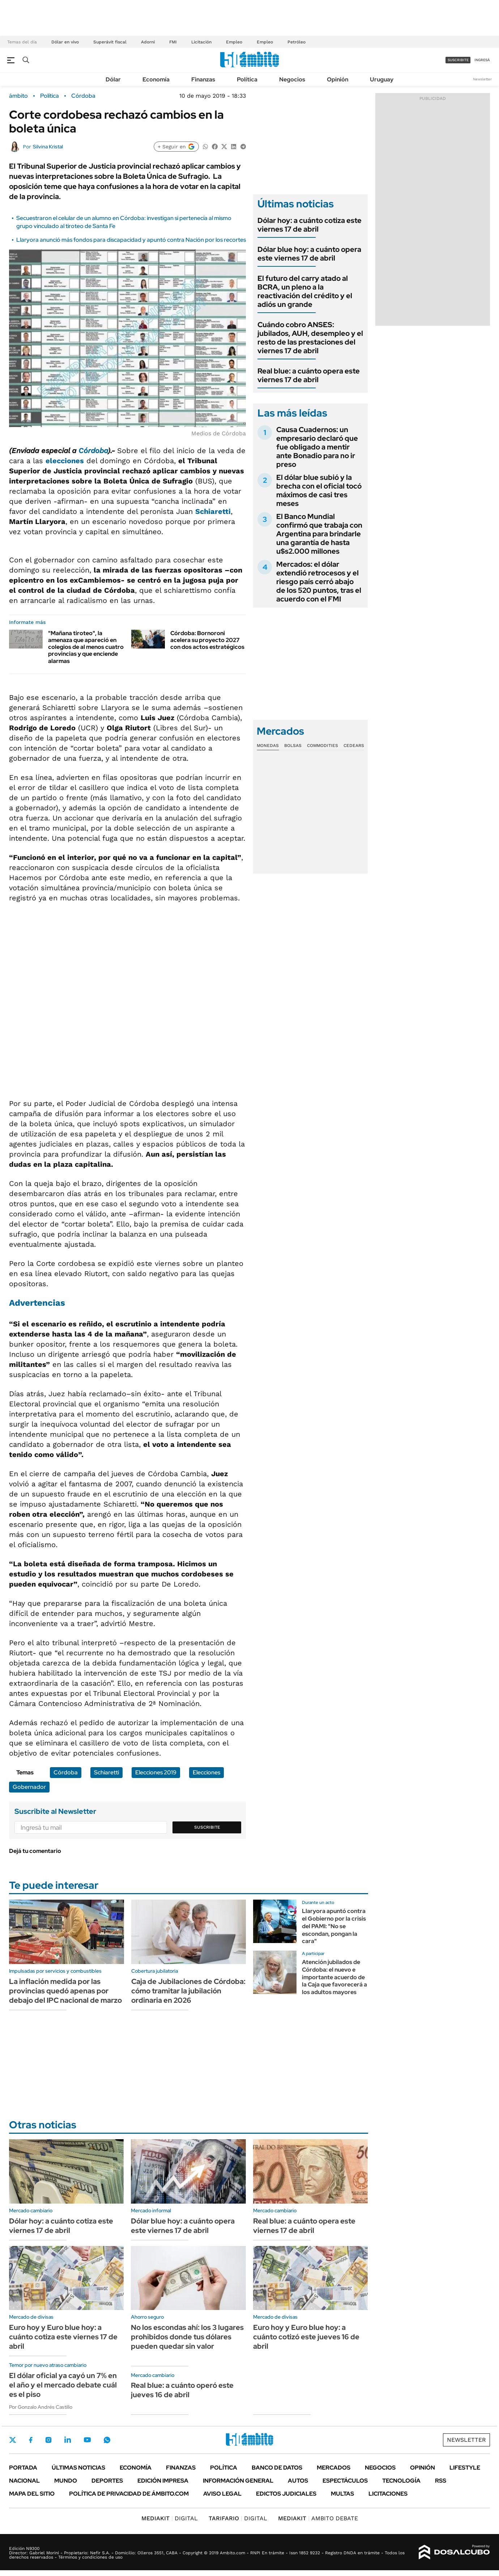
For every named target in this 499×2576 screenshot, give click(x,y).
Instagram (48, 2440)
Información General (238, 2480)
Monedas (268, 745)
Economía (156, 79)
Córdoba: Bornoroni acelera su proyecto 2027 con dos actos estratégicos (207, 640)
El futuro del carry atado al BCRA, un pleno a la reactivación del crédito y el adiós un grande (304, 291)
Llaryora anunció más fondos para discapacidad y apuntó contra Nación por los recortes (131, 240)
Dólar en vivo (65, 42)
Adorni (148, 42)
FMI (173, 42)
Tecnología (401, 2480)
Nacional (24, 2480)
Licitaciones (388, 2493)
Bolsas (293, 745)
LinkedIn (67, 2440)
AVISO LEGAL (222, 2493)
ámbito (18, 96)
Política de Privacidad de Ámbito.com (129, 2493)
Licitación (201, 42)
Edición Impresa (162, 2480)
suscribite (458, 60)
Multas (342, 2493)
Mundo (65, 2480)
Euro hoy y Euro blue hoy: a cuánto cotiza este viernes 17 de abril (63, 2337)
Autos (298, 2480)
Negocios (292, 79)
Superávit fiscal (110, 42)
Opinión (337, 79)
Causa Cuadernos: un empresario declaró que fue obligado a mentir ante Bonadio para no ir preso (317, 447)
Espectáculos (345, 2480)
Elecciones (206, 1772)
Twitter (12, 2440)
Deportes (107, 2480)
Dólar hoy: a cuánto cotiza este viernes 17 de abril (309, 225)
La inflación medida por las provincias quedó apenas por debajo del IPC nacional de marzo (65, 1991)
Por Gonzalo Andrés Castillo (40, 2407)
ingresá (482, 60)
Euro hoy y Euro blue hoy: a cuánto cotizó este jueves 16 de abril (306, 2337)
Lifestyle (464, 2467)
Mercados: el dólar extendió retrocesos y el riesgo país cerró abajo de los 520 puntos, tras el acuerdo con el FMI (318, 581)
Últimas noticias (78, 2467)
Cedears (354, 745)
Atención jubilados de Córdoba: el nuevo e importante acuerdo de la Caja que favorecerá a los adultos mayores (334, 1977)
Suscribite (207, 1827)
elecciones (65, 460)
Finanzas (203, 79)
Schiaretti (213, 511)
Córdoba (83, 96)
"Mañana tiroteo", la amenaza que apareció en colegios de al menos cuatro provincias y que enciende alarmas (86, 647)
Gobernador (29, 1787)
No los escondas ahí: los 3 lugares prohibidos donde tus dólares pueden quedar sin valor (187, 2337)
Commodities (322, 745)
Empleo (234, 42)
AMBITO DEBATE (318, 2518)
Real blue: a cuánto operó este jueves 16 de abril (182, 2390)
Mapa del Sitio (32, 2493)
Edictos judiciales (286, 2493)
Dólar (113, 79)
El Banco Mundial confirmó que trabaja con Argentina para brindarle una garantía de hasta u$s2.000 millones (319, 534)
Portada (23, 2467)
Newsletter (482, 79)
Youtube (87, 2439)
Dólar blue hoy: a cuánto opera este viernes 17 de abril (309, 254)
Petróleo (296, 42)
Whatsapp (107, 2440)
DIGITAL (169, 2518)
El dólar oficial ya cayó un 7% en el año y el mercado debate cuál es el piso (63, 2385)
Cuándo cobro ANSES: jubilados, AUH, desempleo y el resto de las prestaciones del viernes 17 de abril (310, 337)
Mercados (333, 2467)
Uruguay (381, 79)
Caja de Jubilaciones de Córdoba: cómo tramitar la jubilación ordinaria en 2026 (188, 1991)
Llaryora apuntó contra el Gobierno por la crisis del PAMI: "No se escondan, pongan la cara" (334, 1926)
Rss (440, 2480)
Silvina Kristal (48, 146)
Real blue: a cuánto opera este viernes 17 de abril (308, 375)
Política (247, 79)
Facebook (31, 2440)
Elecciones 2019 (155, 1772)
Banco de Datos (277, 2467)
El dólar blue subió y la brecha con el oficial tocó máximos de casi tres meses (319, 490)
